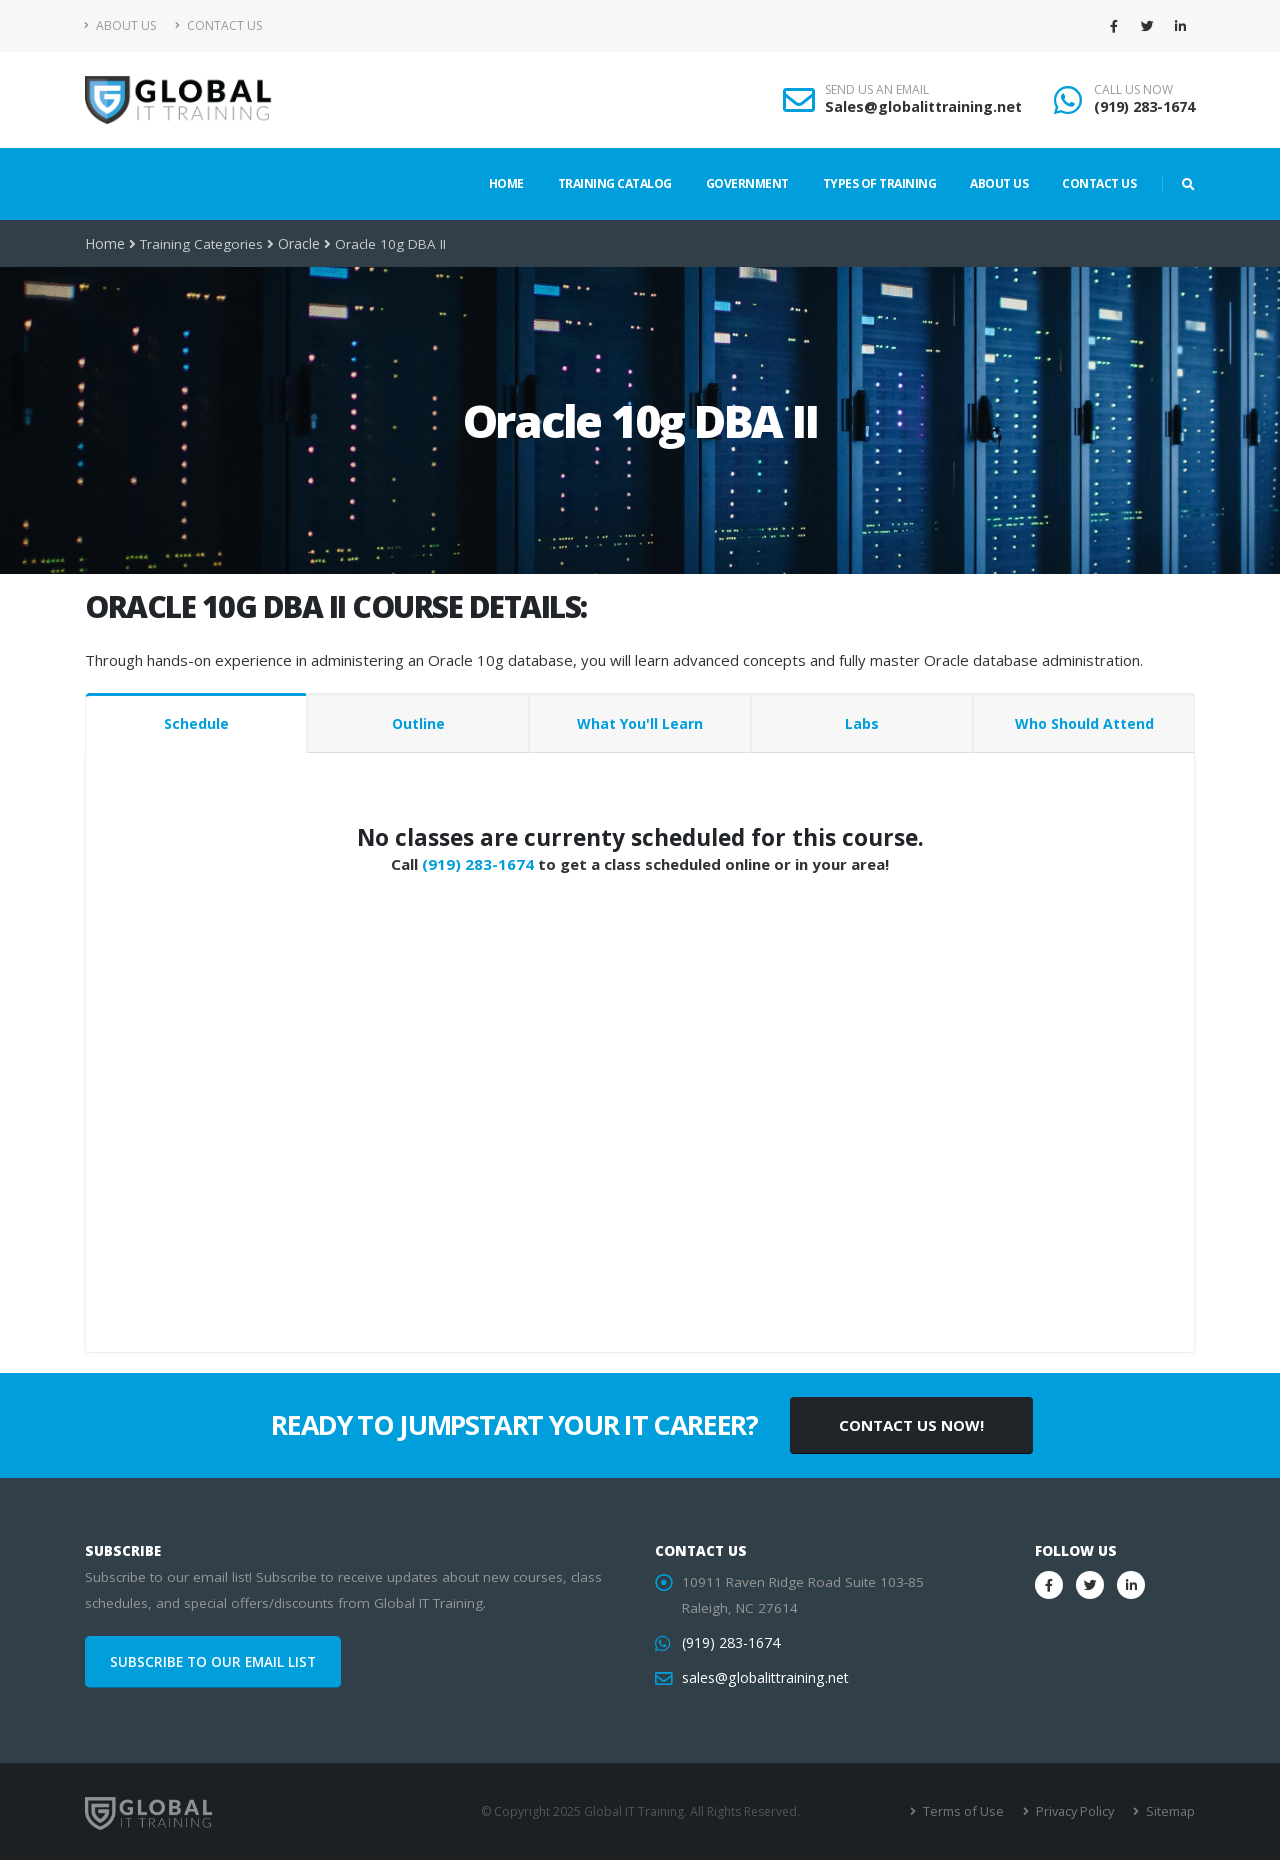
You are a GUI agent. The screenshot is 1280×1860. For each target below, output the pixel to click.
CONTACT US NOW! (911, 1425)
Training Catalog (615, 183)
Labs (862, 723)
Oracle (297, 244)
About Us (120, 25)
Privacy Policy (1077, 1811)
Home (506, 183)
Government (747, 183)
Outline (418, 723)
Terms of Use (969, 1811)
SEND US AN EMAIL (877, 90)
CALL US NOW (1133, 90)
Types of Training (880, 183)
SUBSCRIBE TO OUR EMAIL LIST (213, 1662)
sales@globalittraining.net (763, 1678)
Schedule (196, 723)
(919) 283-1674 (1144, 106)
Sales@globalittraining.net (923, 106)
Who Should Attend (1084, 723)
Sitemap (1170, 1811)
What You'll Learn (640, 723)
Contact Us (218, 25)
